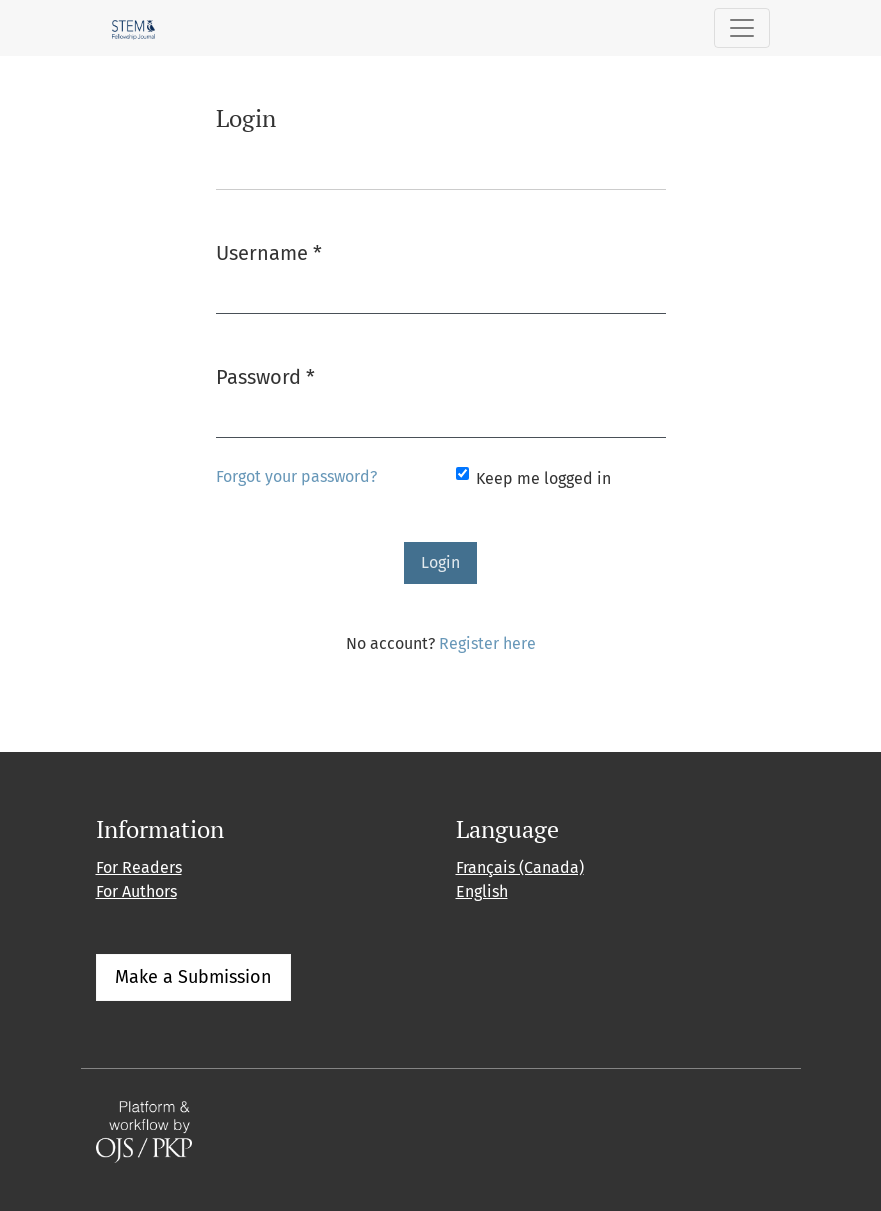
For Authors (136, 891)
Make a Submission (193, 977)
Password (265, 375)
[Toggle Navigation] (742, 28)
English (482, 891)
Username (269, 251)
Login (440, 562)
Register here (487, 643)
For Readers (139, 867)
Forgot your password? (296, 476)
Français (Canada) (520, 867)
